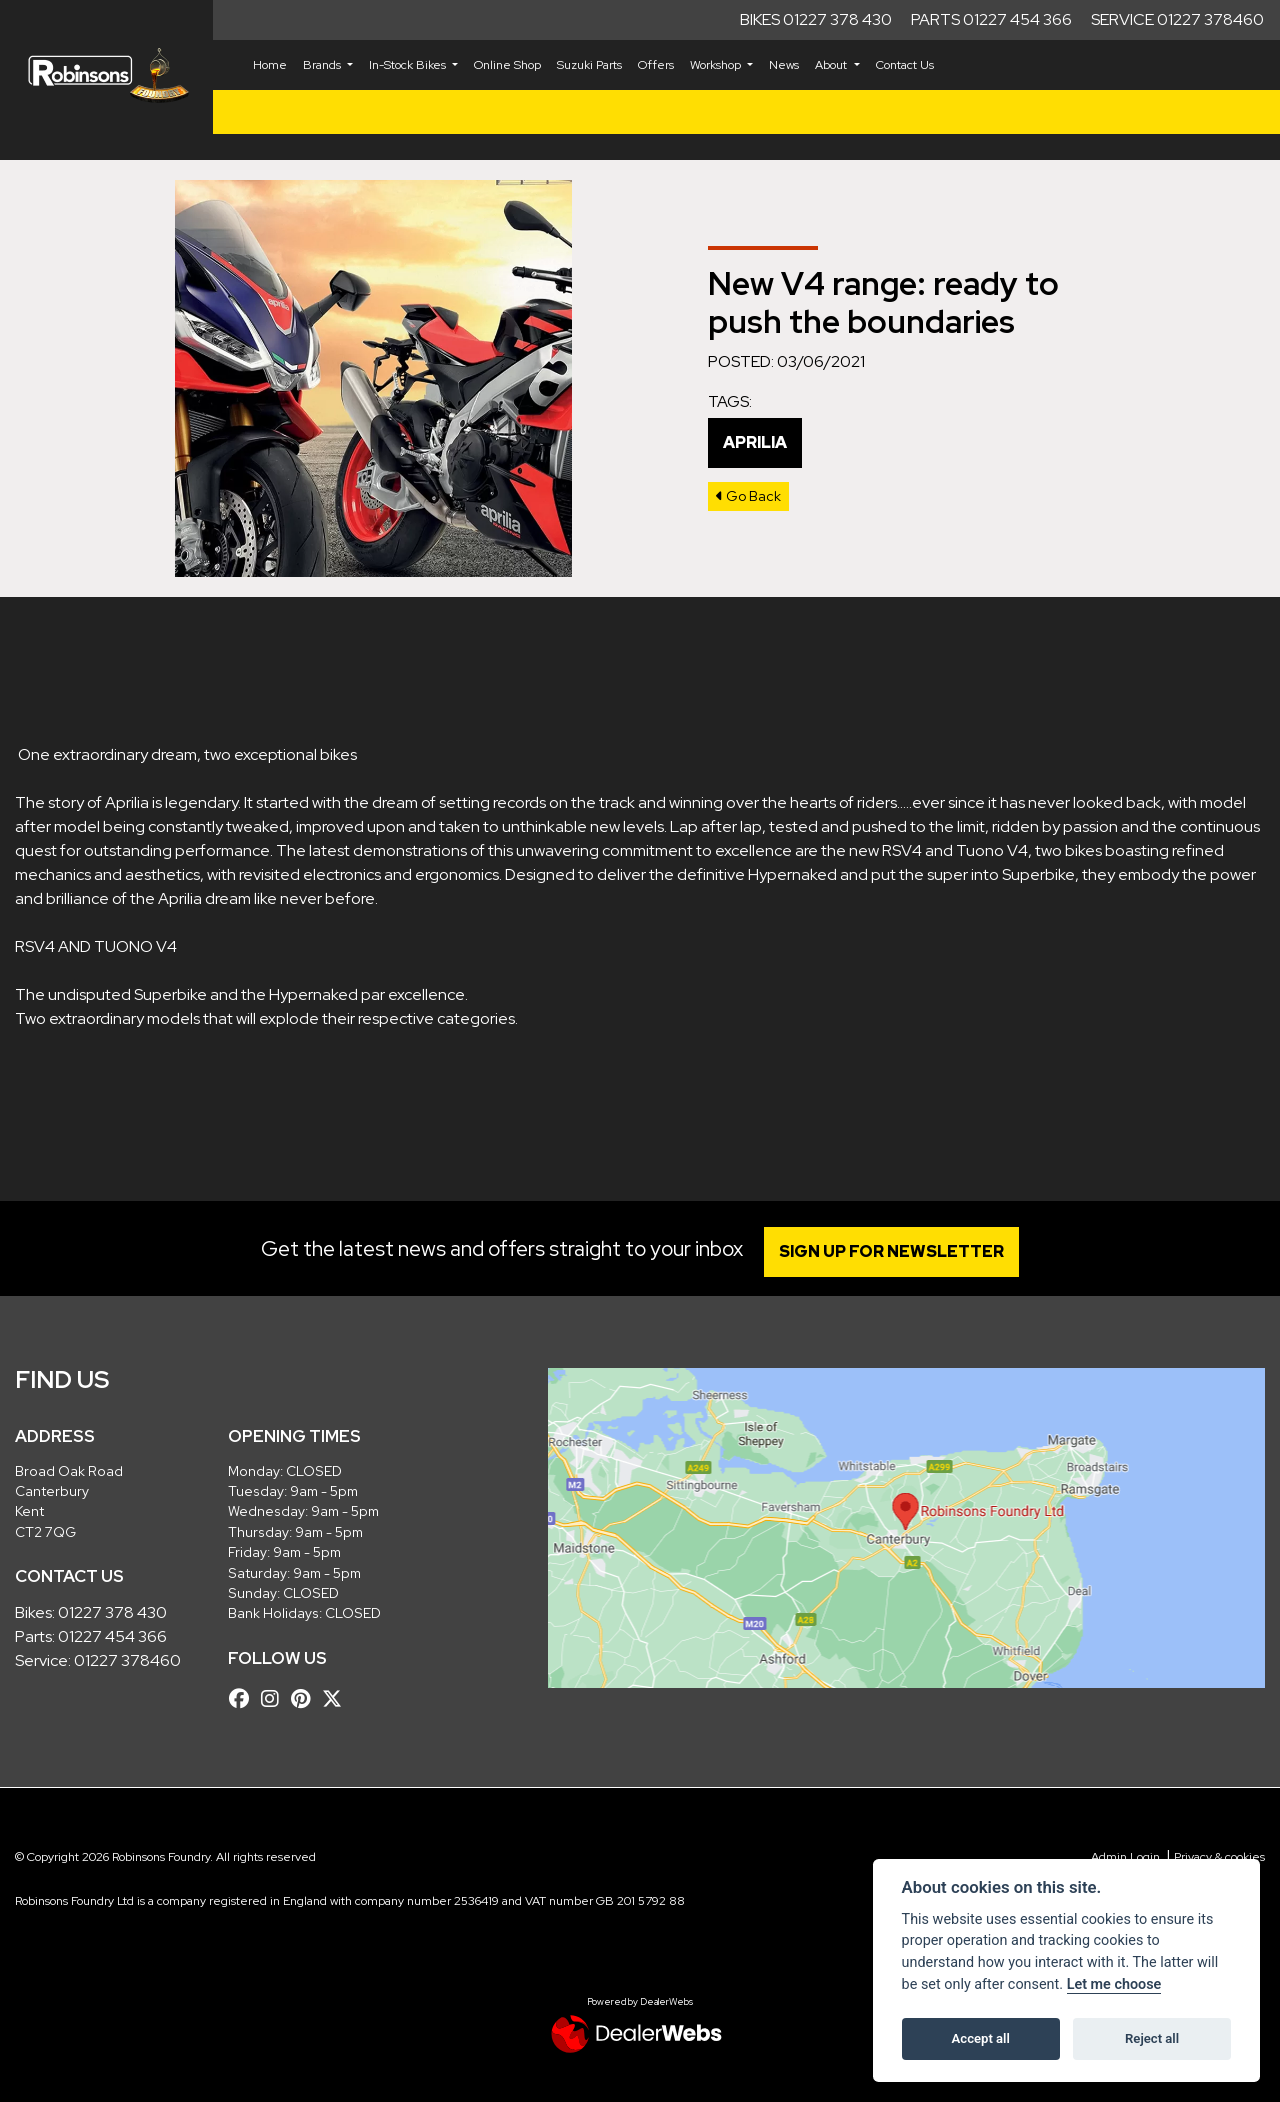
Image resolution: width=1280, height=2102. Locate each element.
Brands (323, 65)
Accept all (981, 2038)
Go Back (748, 496)
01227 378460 (127, 1660)
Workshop (717, 65)
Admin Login (1125, 1857)
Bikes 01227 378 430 (816, 19)
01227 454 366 (112, 1636)
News (784, 65)
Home (270, 65)
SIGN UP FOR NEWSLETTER (894, 1251)
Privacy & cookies (1219, 1857)
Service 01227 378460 (1177, 19)
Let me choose (1114, 1984)
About (832, 65)
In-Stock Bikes (409, 65)
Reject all (1152, 2038)
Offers (656, 65)
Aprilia (755, 442)
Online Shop (507, 65)
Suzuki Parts (589, 65)
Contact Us (905, 65)
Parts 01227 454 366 (991, 19)
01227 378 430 (112, 1612)
